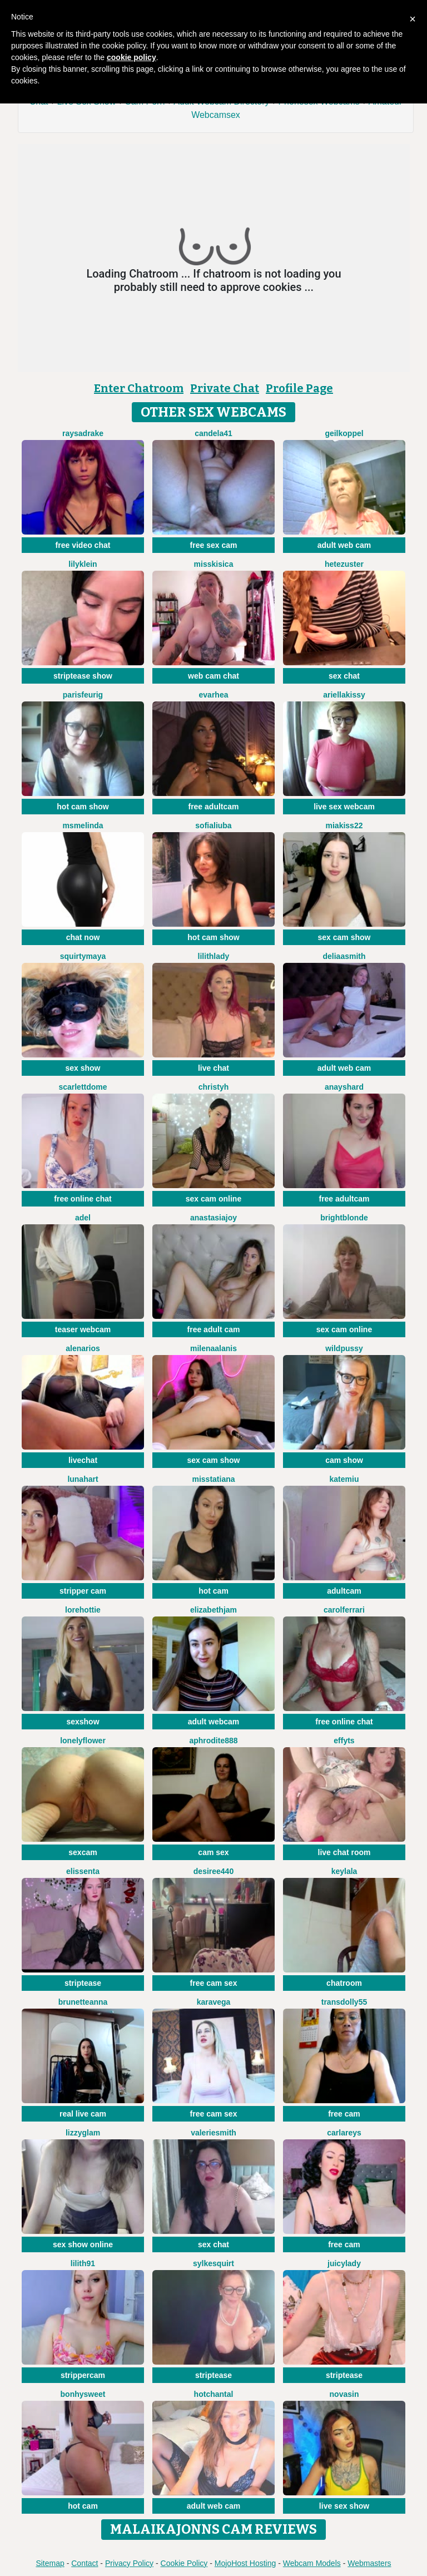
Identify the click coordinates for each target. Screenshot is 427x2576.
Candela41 (213, 433)
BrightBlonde (344, 1217)
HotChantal (214, 2394)
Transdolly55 (344, 2001)
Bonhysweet (83, 2394)
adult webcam (214, 1721)
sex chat (344, 675)
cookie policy (131, 57)
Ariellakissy (344, 694)
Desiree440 (213, 1871)
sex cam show (344, 937)
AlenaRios (83, 1348)
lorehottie (83, 1609)
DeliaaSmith (343, 956)
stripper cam (82, 1590)
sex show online (83, 2244)
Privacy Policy (129, 2563)
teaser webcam (83, 1329)
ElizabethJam (213, 1609)
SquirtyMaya (83, 956)
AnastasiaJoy (213, 1217)
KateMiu (344, 1479)
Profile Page (299, 388)
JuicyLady (344, 2263)
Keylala (344, 1871)
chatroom (344, 1983)
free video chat (83, 545)
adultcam (344, 1590)
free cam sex (213, 1983)
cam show (344, 1460)
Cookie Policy (184, 2563)
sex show (82, 1068)
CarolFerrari (344, 1609)
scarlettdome (82, 1086)
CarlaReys (344, 2132)
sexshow (82, 1721)
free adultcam (213, 806)
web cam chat (213, 675)
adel (83, 1217)
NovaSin (344, 2394)
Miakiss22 (344, 825)
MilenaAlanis (213, 1348)
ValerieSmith (213, 2132)
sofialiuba (213, 825)
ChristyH (213, 1086)
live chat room (344, 1852)
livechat (82, 1460)
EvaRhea (214, 694)
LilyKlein (82, 564)
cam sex (213, 1852)
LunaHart (82, 1479)
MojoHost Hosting (245, 2563)
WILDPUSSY (344, 1348)
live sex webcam (344, 806)
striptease (82, 1983)
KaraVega (214, 2001)
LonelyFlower (83, 1740)
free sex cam (213, 545)
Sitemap (50, 2563)
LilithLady (214, 956)
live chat (213, 1068)
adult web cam (344, 545)
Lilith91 (83, 2263)
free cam (344, 2113)
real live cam (82, 2113)
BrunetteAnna (83, 2001)
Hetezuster (344, 564)
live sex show (344, 2505)
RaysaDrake (82, 433)
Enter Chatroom (138, 388)
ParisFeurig (83, 694)
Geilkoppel (344, 433)
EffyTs (344, 1740)
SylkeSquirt (213, 2263)
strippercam (83, 2375)
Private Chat (224, 388)
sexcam (82, 1852)
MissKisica (214, 564)
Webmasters (369, 2563)
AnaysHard (344, 1086)
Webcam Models (312, 2563)
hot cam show (82, 806)
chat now (83, 937)
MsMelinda (82, 825)
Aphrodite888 (213, 1740)
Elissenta (83, 1871)
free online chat (82, 1198)
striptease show (82, 675)
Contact (84, 2563)
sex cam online (213, 1198)
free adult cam (213, 1329)
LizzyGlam (83, 2132)
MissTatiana (213, 1479)
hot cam (213, 1590)
